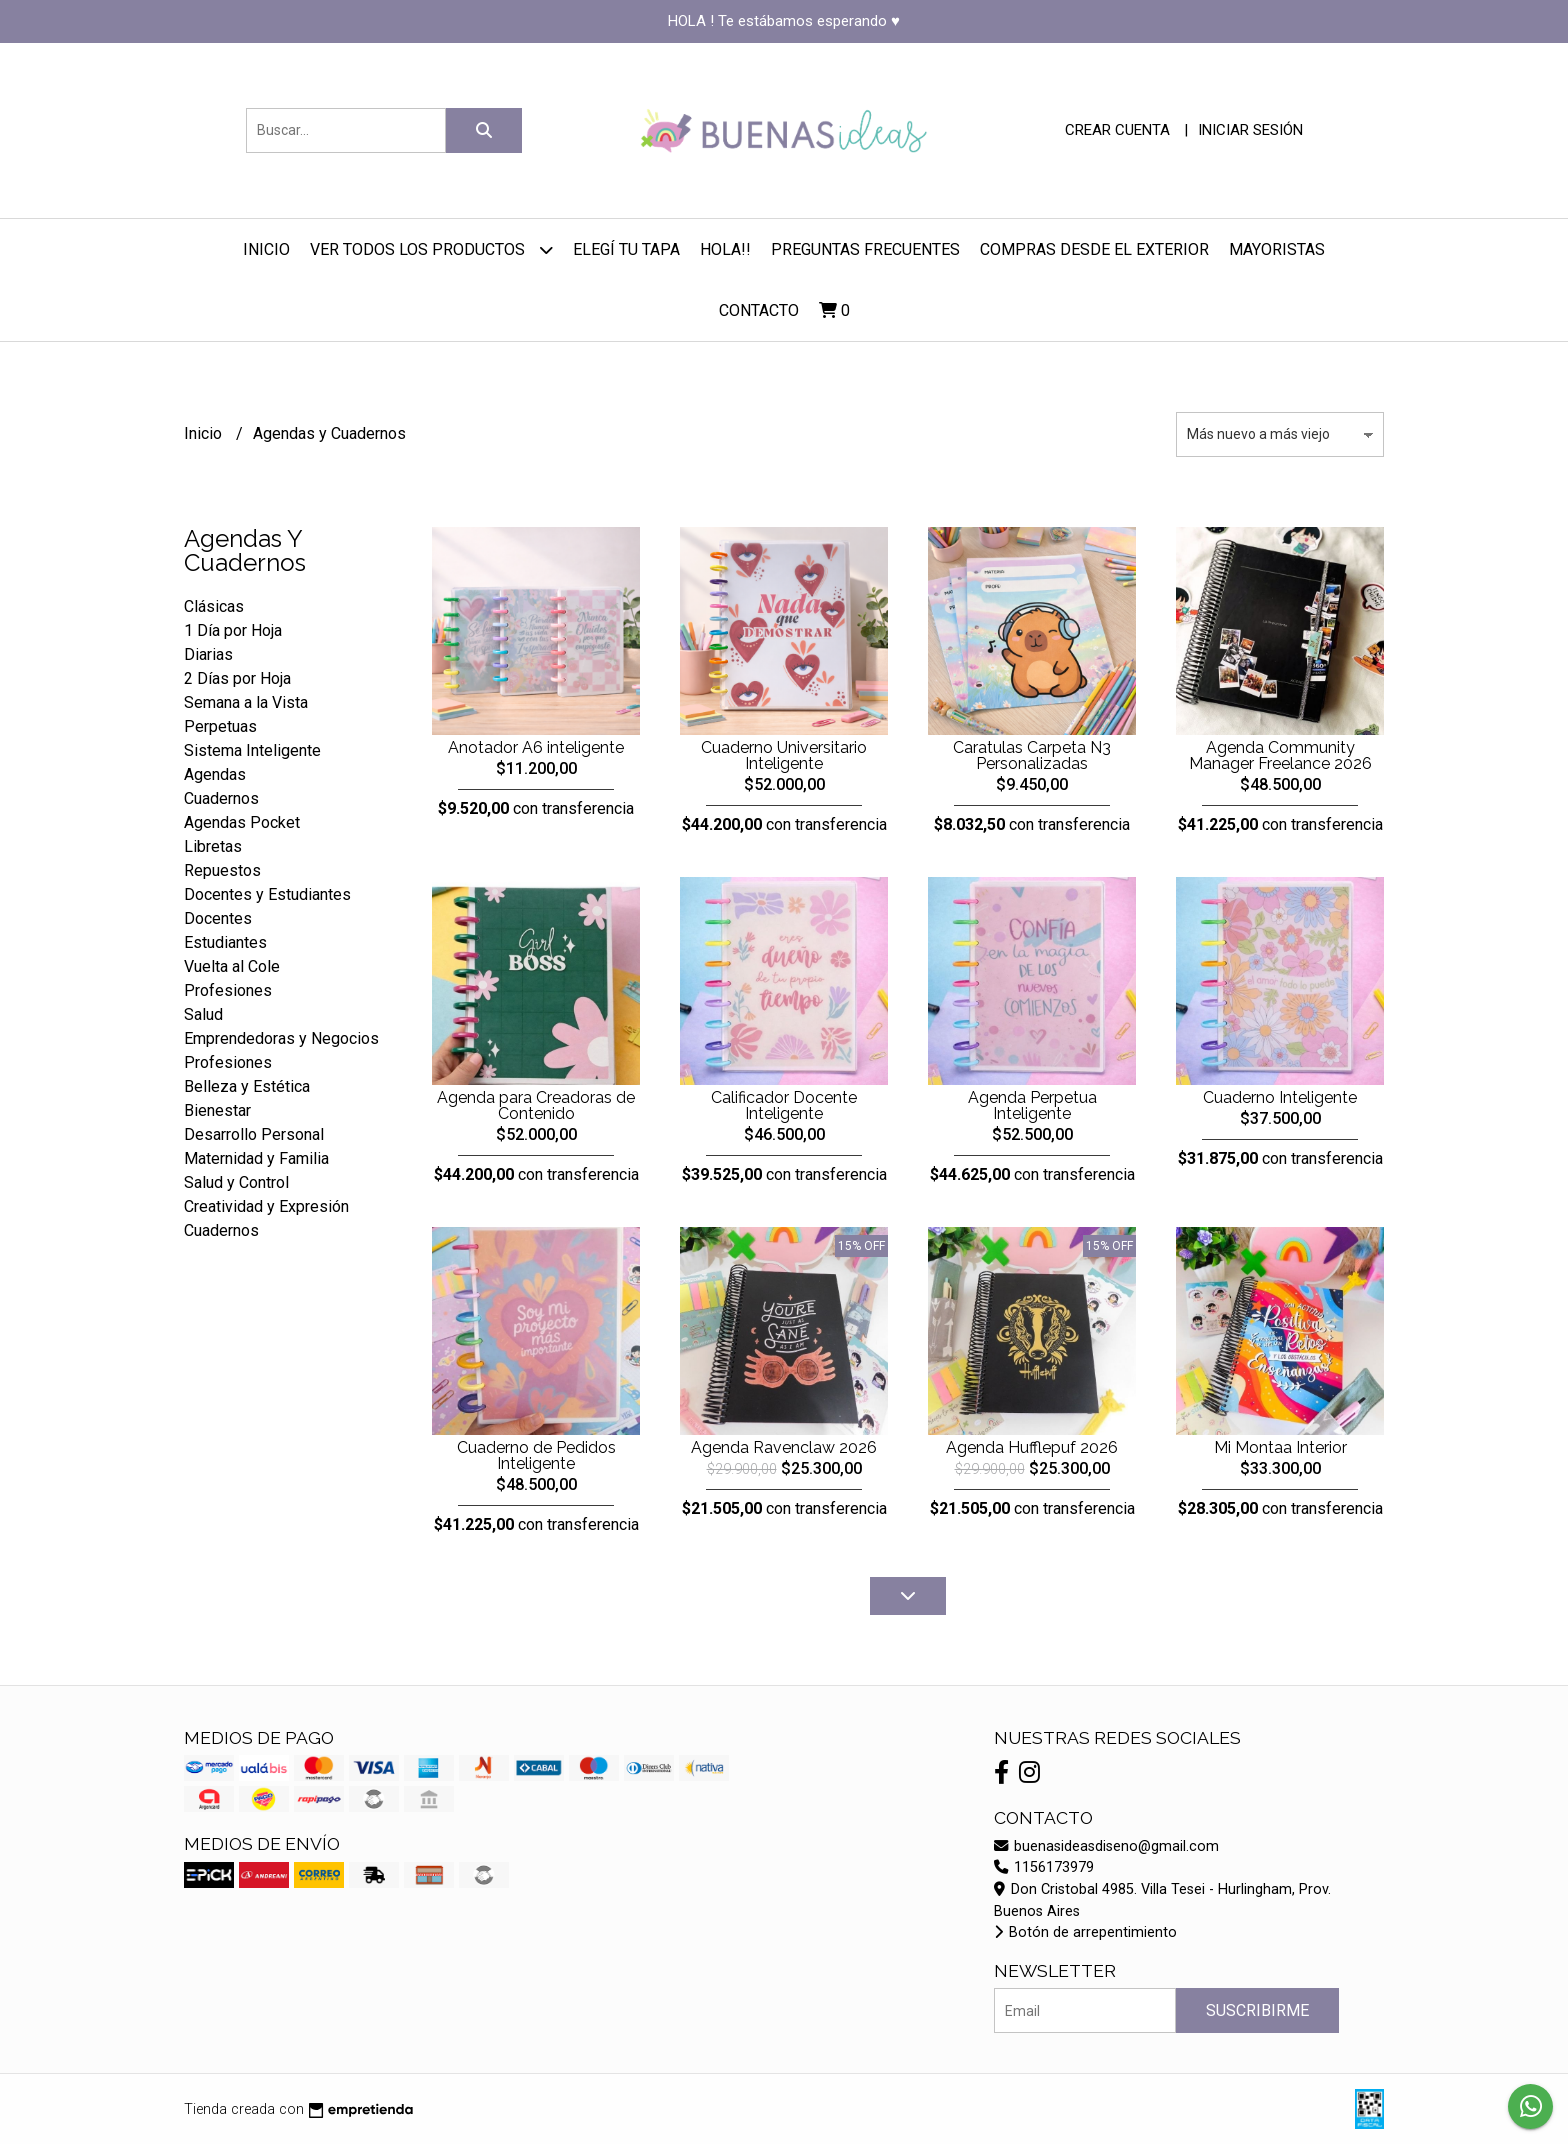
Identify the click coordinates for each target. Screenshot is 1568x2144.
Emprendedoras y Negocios (281, 1038)
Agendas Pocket (242, 822)
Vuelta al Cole (232, 966)
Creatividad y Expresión (266, 1206)
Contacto (759, 310)
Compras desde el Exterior (1094, 249)
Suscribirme (1257, 2010)
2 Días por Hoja (237, 678)
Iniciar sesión (1250, 130)
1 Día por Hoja (233, 630)
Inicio (266, 249)
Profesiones (228, 990)
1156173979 (1044, 1867)
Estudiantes (225, 942)
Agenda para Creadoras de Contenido (536, 1105)
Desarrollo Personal (254, 1134)
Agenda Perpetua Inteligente (1032, 1105)
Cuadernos (221, 798)
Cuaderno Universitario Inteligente (784, 755)
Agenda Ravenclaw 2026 (784, 1447)
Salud (203, 1014)
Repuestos (222, 870)
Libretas (213, 846)
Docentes (218, 918)
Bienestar (217, 1110)
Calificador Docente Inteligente (784, 1105)
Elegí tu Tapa (626, 249)
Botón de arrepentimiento (1085, 1932)
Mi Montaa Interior (1280, 1447)
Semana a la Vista (246, 702)
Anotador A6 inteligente (536, 747)
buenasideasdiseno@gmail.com (1106, 1846)
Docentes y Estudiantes (267, 894)
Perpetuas (220, 726)
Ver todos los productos (431, 249)
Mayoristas (1277, 249)
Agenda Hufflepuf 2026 (1032, 1447)
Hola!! (725, 249)
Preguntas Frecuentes (865, 249)
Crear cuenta (1117, 130)
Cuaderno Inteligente (1280, 1097)
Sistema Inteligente (252, 750)
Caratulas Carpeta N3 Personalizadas (1032, 755)
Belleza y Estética (247, 1086)
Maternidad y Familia (256, 1158)
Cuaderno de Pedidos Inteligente (536, 1455)
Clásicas (214, 606)
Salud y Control (236, 1182)
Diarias (208, 654)
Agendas (215, 774)
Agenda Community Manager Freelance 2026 (1280, 755)
